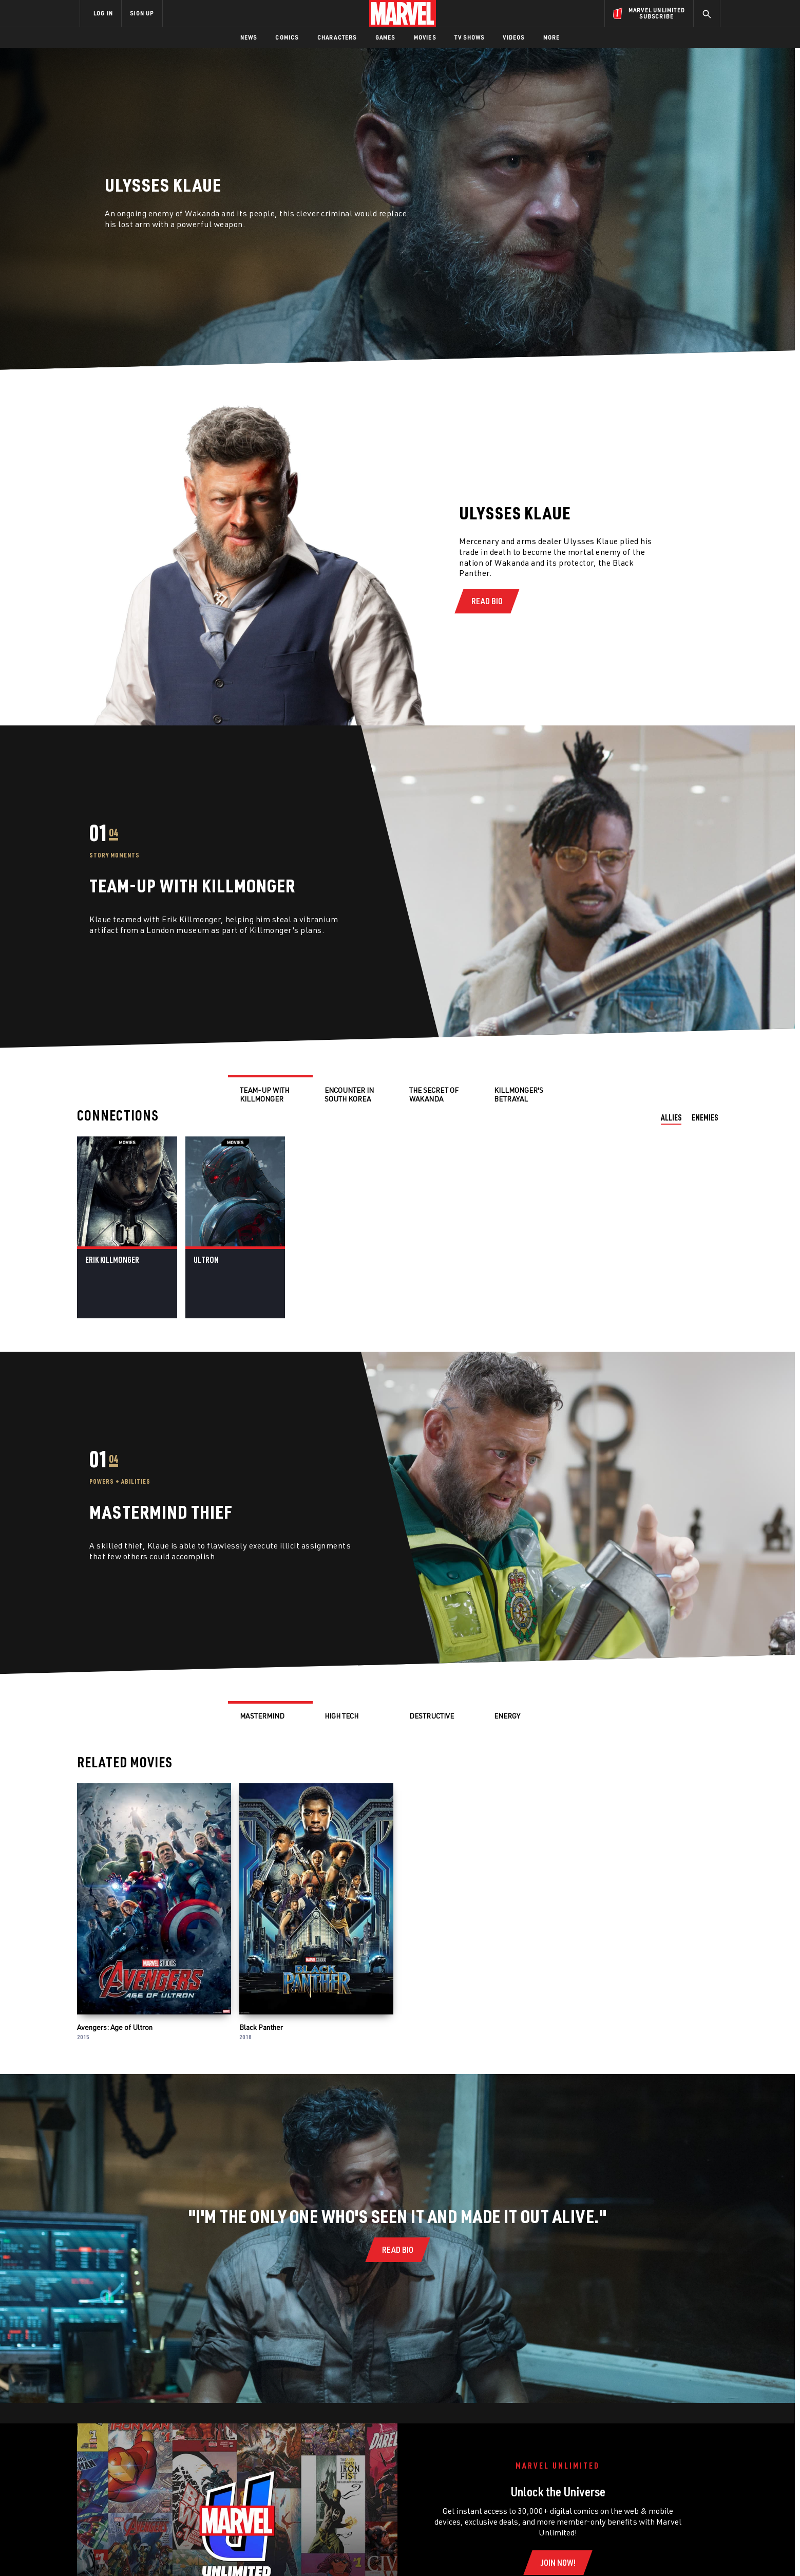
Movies (425, 37)
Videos (513, 37)
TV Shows (469, 37)
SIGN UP (142, 13)
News (248, 37)
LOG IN (103, 13)
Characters (337, 37)
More (551, 37)
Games (385, 37)
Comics (286, 37)
